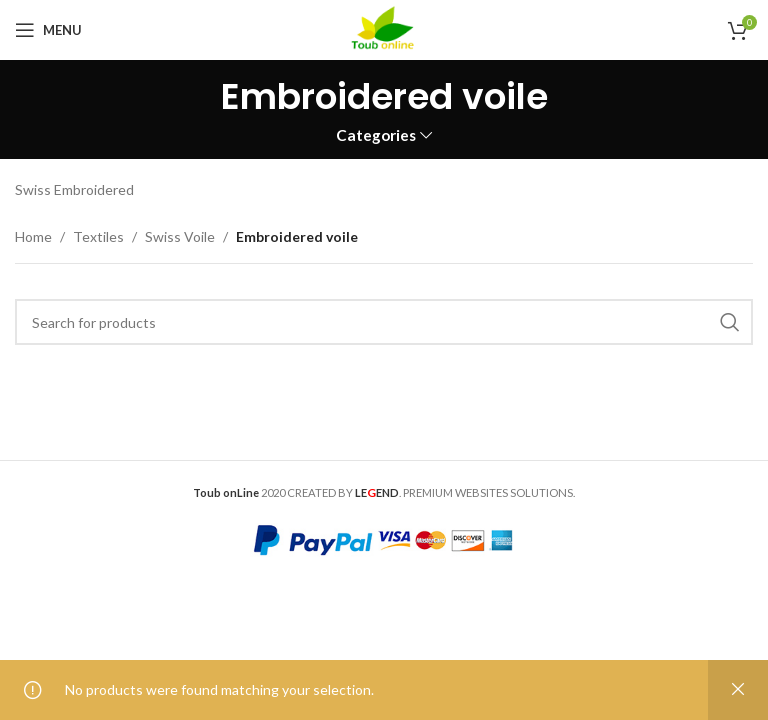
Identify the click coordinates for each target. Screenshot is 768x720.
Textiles (98, 236)
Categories (376, 135)
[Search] (384, 322)
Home (33, 236)
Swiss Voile (180, 236)
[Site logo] (384, 28)
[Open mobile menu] (48, 30)
